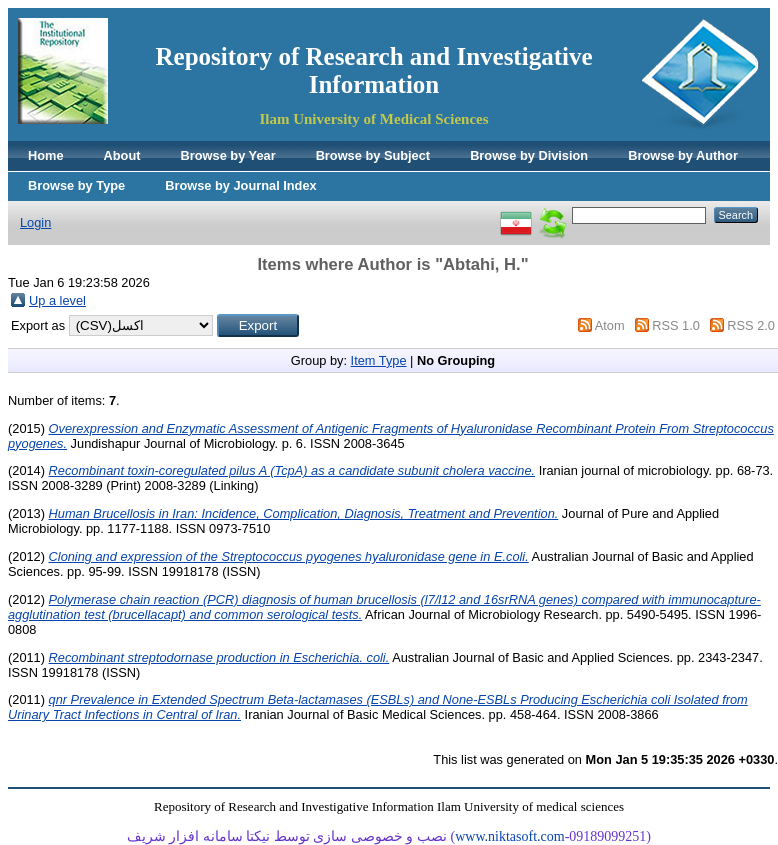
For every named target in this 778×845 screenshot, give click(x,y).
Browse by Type (76, 185)
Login (35, 222)
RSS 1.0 (676, 325)
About (122, 155)
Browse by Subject (373, 155)
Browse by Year (228, 155)
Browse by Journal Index (240, 185)
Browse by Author (683, 155)
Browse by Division (529, 155)
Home (46, 155)
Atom (610, 325)
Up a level (57, 300)
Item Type (379, 360)
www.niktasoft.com (510, 836)
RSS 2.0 (751, 325)
